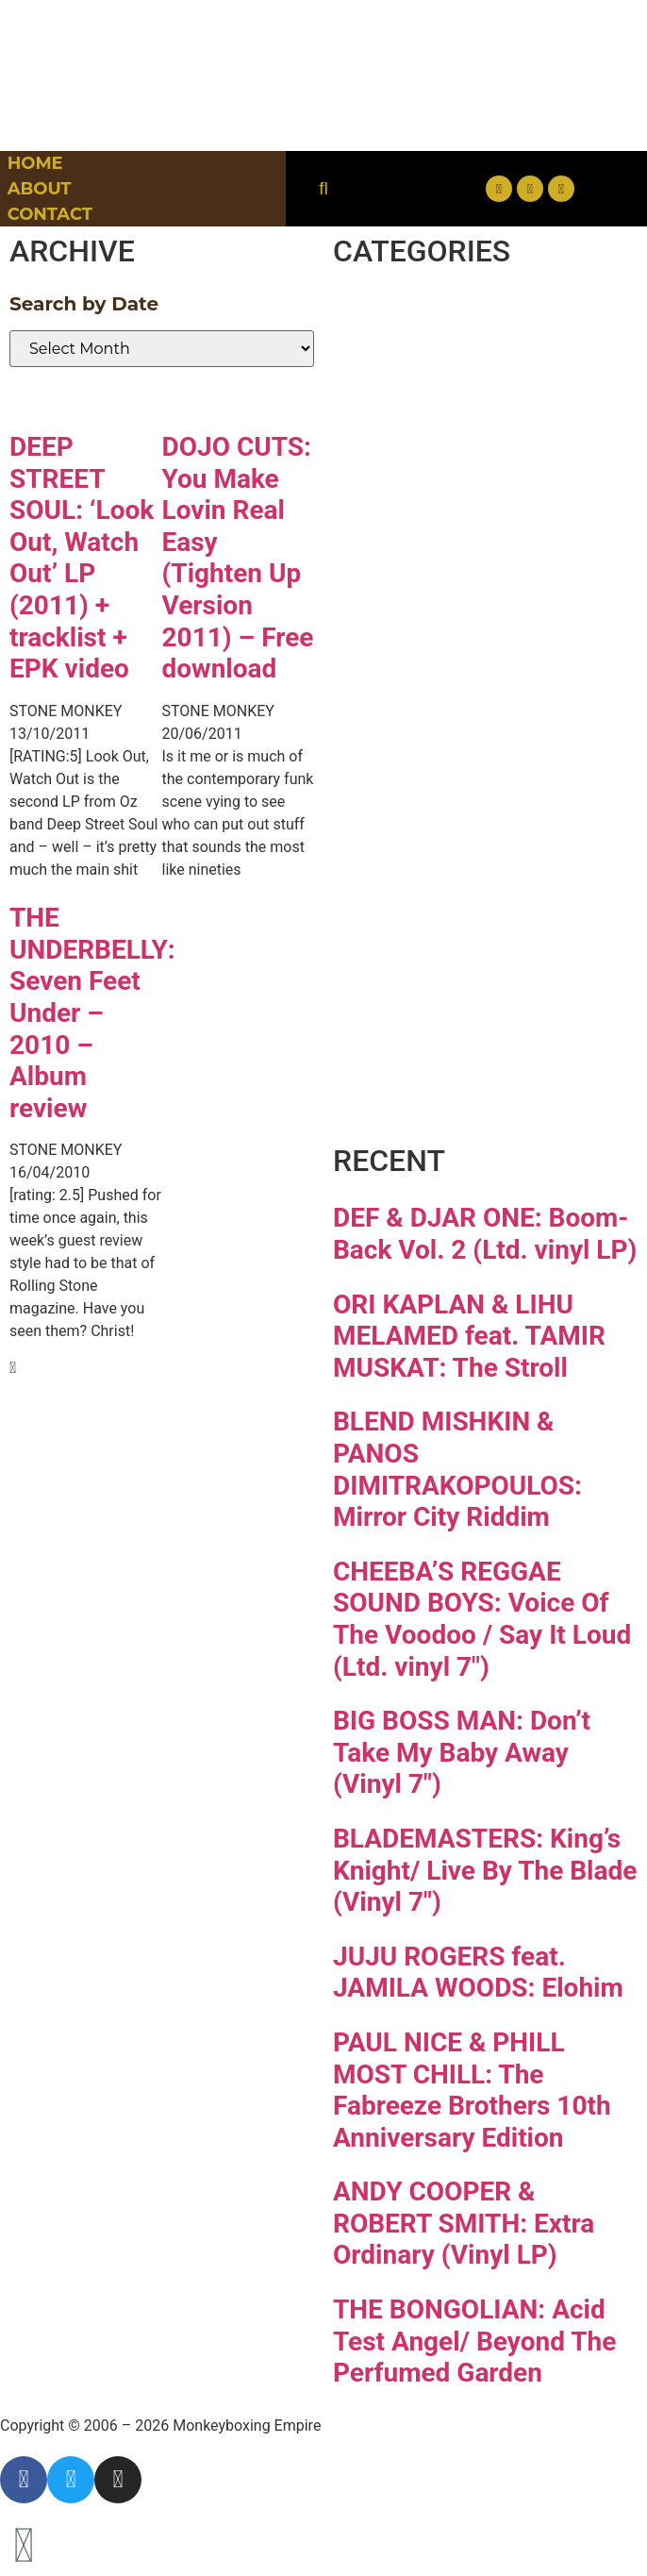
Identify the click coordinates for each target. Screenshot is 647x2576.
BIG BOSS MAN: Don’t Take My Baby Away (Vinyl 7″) (461, 1752)
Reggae (431, 864)
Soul (397, 932)
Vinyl (404, 1000)
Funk (404, 523)
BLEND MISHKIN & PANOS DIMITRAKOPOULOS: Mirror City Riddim (457, 1469)
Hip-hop (436, 591)
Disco (409, 386)
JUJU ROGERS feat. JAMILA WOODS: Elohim (478, 1972)
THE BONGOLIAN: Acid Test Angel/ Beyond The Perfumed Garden (474, 2341)
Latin (404, 727)
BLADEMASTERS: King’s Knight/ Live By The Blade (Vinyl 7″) (485, 1870)
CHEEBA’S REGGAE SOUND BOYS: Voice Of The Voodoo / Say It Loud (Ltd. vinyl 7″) (482, 1619)
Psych (413, 795)
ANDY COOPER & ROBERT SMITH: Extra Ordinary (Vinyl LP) (463, 2223)
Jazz (396, 659)
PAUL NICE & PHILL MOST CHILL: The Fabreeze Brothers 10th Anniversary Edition (472, 2090)
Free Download (458, 1090)
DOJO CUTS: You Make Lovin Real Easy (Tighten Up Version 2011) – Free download (238, 557)
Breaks (423, 318)
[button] (323, 189)
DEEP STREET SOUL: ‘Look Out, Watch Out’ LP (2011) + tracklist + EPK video (81, 557)
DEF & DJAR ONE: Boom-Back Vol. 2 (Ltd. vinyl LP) (485, 1233)
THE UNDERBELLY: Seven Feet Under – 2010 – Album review (92, 1013)
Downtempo (481, 454)
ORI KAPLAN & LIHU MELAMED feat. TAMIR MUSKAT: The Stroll (469, 1336)
